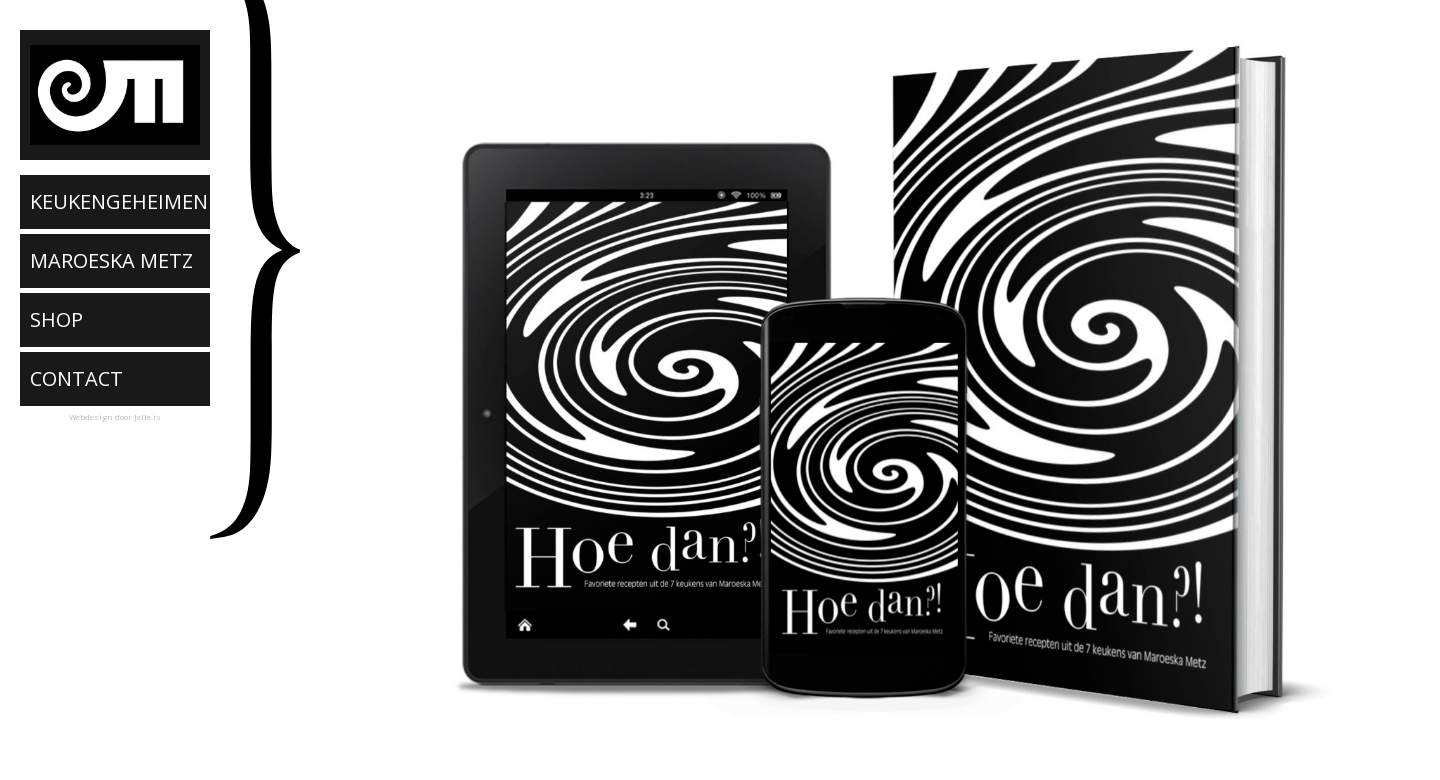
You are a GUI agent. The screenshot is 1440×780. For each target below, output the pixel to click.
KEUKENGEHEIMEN (119, 201)
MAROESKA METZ (111, 260)
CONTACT (76, 378)
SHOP (56, 319)
